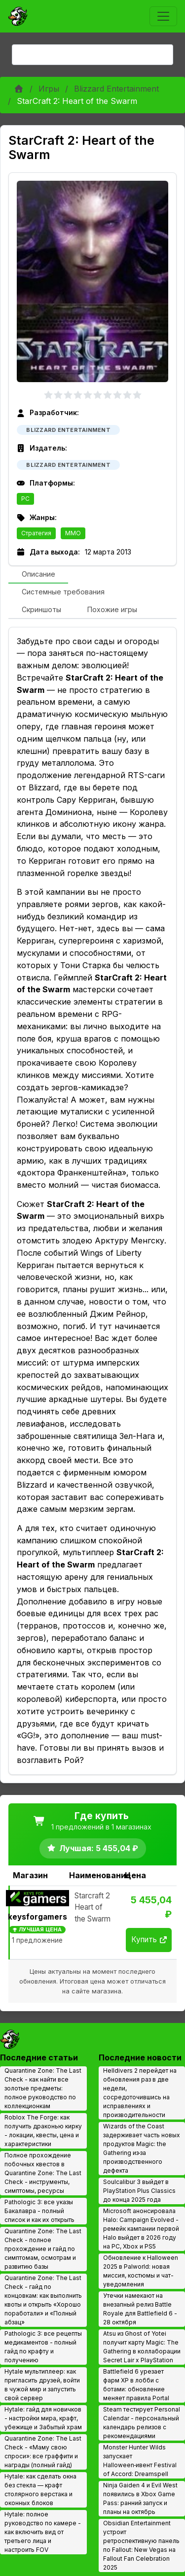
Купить (149, 1939)
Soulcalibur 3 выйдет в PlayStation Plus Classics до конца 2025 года (139, 2190)
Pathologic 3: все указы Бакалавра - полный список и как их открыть (39, 2210)
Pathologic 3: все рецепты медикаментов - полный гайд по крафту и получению (43, 2347)
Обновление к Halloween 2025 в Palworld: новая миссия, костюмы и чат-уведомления (140, 2271)
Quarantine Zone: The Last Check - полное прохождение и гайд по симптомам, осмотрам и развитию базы (42, 2248)
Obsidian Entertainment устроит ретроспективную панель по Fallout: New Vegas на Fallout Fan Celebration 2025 (141, 2545)
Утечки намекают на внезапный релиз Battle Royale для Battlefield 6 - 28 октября (140, 2309)
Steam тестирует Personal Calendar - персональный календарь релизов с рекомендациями (141, 2423)
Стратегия (36, 533)
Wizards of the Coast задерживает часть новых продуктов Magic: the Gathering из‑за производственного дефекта (141, 2148)
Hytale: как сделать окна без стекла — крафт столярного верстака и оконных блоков (40, 2490)
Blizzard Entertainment (116, 89)
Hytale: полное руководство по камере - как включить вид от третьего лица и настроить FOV (42, 2532)
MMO (73, 533)
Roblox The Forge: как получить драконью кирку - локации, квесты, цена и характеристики (43, 2131)
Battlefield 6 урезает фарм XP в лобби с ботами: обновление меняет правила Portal (136, 2385)
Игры (48, 89)
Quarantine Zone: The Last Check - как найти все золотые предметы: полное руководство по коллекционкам (42, 2088)
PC (25, 498)
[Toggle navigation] (163, 16)
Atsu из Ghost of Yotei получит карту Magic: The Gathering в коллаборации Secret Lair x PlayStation (142, 2347)
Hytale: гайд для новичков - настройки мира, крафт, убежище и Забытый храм (43, 2418)
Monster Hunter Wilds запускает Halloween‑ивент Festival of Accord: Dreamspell (140, 2461)
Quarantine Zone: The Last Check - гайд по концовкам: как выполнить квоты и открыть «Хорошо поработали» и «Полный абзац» (43, 2300)
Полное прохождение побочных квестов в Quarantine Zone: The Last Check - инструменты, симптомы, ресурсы (42, 2173)
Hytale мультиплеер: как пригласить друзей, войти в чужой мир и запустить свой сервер (42, 2385)
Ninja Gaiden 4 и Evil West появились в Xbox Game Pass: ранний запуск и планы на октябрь (140, 2498)
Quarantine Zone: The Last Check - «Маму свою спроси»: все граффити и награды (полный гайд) (42, 2452)
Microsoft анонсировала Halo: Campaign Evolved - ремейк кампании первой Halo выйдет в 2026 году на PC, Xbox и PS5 (141, 2228)
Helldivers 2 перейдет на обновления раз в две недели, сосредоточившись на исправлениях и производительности (140, 2093)
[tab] (38, 575)
